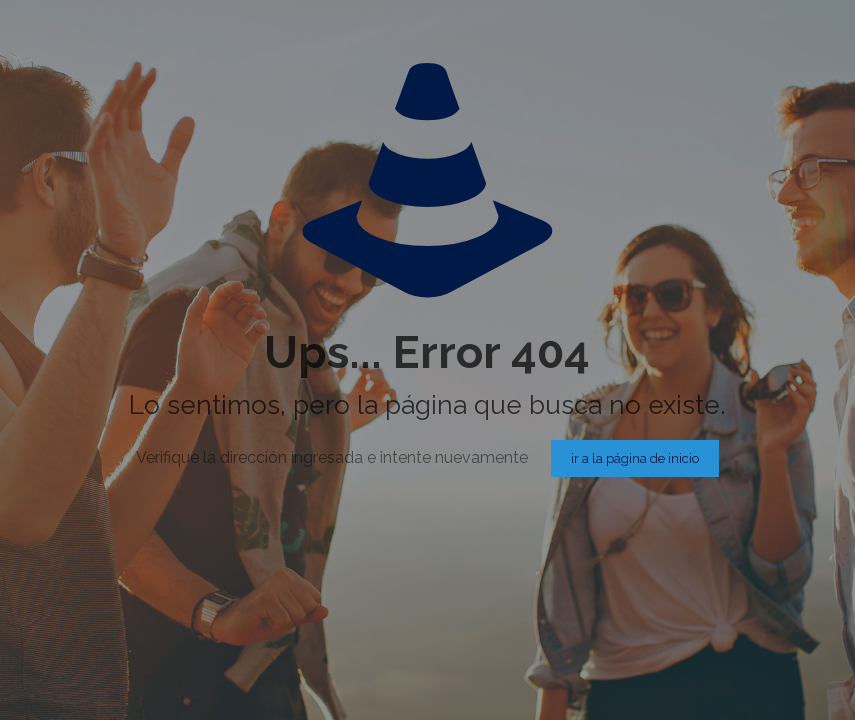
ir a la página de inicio (635, 458)
